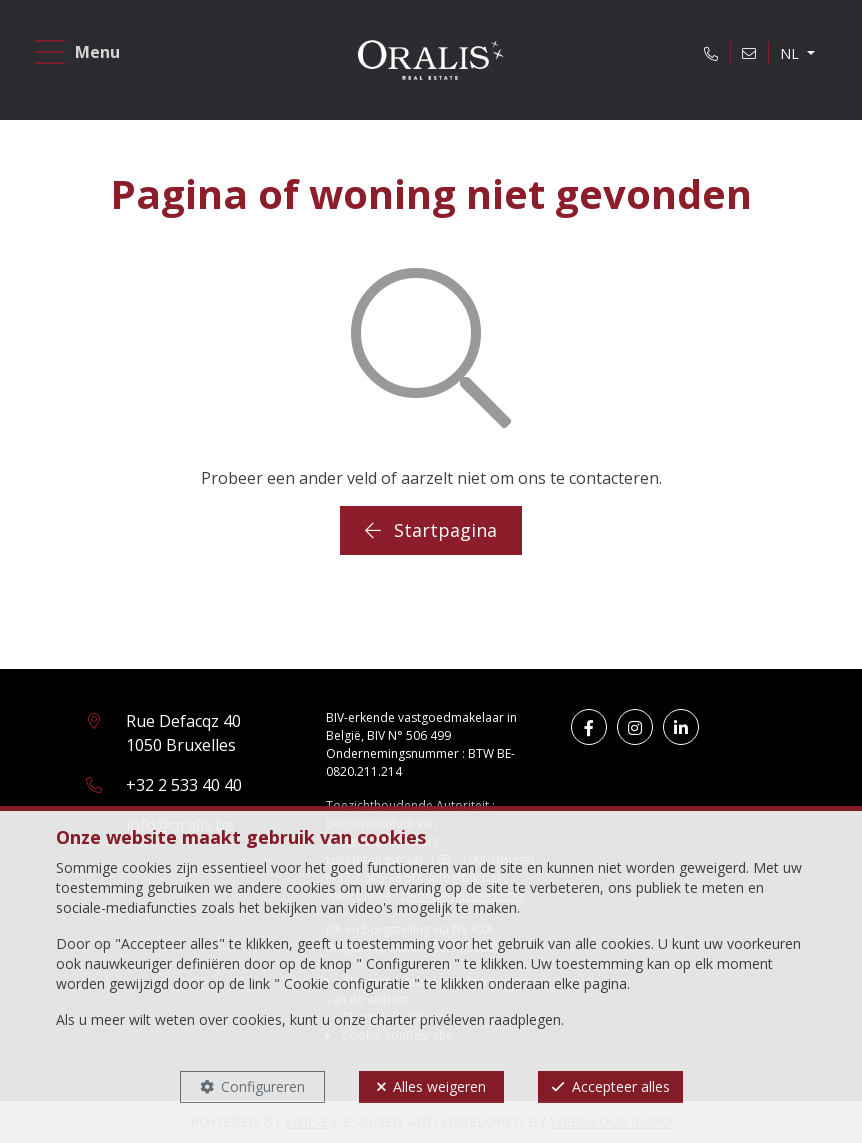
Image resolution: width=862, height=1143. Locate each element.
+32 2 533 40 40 (184, 785)
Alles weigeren (439, 1086)
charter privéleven (427, 1019)
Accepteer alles (621, 1086)
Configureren (263, 1086)
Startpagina (431, 530)
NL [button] (791, 53)
